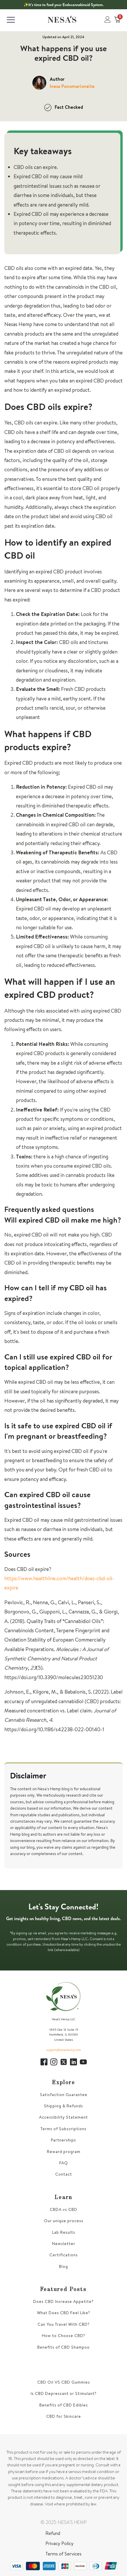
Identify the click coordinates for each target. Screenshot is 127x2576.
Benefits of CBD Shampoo (63, 2347)
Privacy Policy (59, 2543)
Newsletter (63, 2244)
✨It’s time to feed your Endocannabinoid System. (63, 5)
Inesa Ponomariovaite (72, 86)
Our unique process (63, 2221)
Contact (63, 2174)
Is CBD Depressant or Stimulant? (64, 2393)
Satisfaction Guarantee (63, 2095)
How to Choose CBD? (63, 2336)
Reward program (63, 2152)
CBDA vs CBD (63, 2209)
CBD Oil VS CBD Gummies (63, 2382)
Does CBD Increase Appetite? (63, 2301)
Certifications (63, 2255)
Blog (63, 2266)
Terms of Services (63, 2554)
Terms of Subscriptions (63, 2129)
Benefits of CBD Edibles (63, 2405)
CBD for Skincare (63, 2416)
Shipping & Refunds (63, 2106)
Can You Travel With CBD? (64, 2324)
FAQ (63, 2163)
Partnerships (63, 2140)
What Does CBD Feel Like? (63, 2313)
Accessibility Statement (63, 2117)
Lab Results (63, 2232)
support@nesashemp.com (63, 2049)
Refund (52, 2533)
